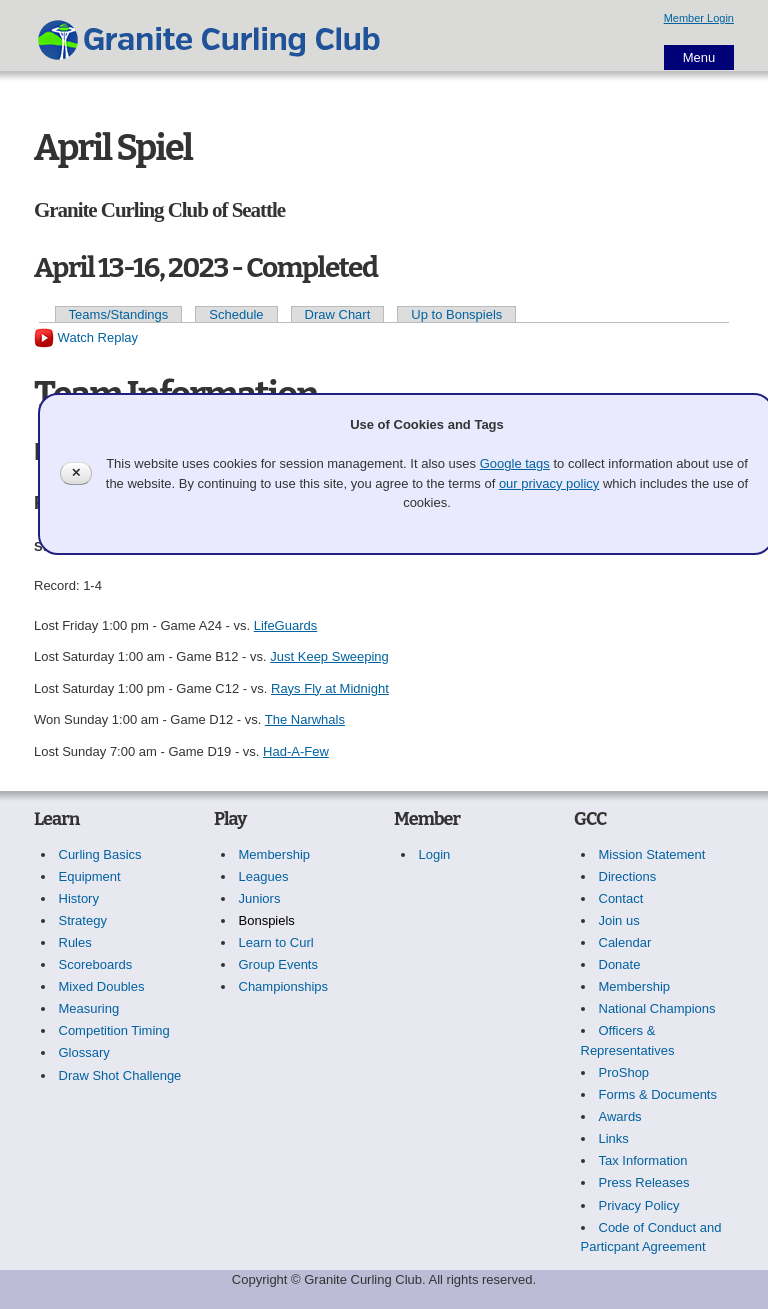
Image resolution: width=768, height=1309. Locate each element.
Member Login (699, 18)
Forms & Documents (658, 1094)
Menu (699, 57)
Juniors (260, 898)
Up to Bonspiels (456, 314)
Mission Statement (652, 854)
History (79, 898)
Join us (619, 920)
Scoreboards (96, 964)
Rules (75, 942)
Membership (275, 854)
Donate (620, 964)
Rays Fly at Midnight (330, 688)
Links (614, 1138)
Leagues (264, 876)
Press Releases (644, 1182)
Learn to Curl (276, 942)
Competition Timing (114, 1030)
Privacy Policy (639, 1205)
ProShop (624, 1072)
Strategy (83, 920)
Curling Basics (100, 854)
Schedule (236, 314)
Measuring (89, 1008)
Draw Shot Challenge (120, 1075)
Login (435, 854)
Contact (621, 898)
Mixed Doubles (102, 986)
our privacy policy (549, 483)
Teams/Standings (119, 314)
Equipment (90, 876)
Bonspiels (267, 920)
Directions (628, 876)
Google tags (515, 463)
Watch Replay (86, 337)
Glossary (84, 1052)
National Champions (657, 1008)
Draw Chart (338, 314)
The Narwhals (305, 719)
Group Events (279, 964)
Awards (620, 1116)
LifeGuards (286, 625)
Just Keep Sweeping (329, 656)
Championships (284, 986)
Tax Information (643, 1160)
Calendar (625, 942)
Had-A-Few (296, 751)
